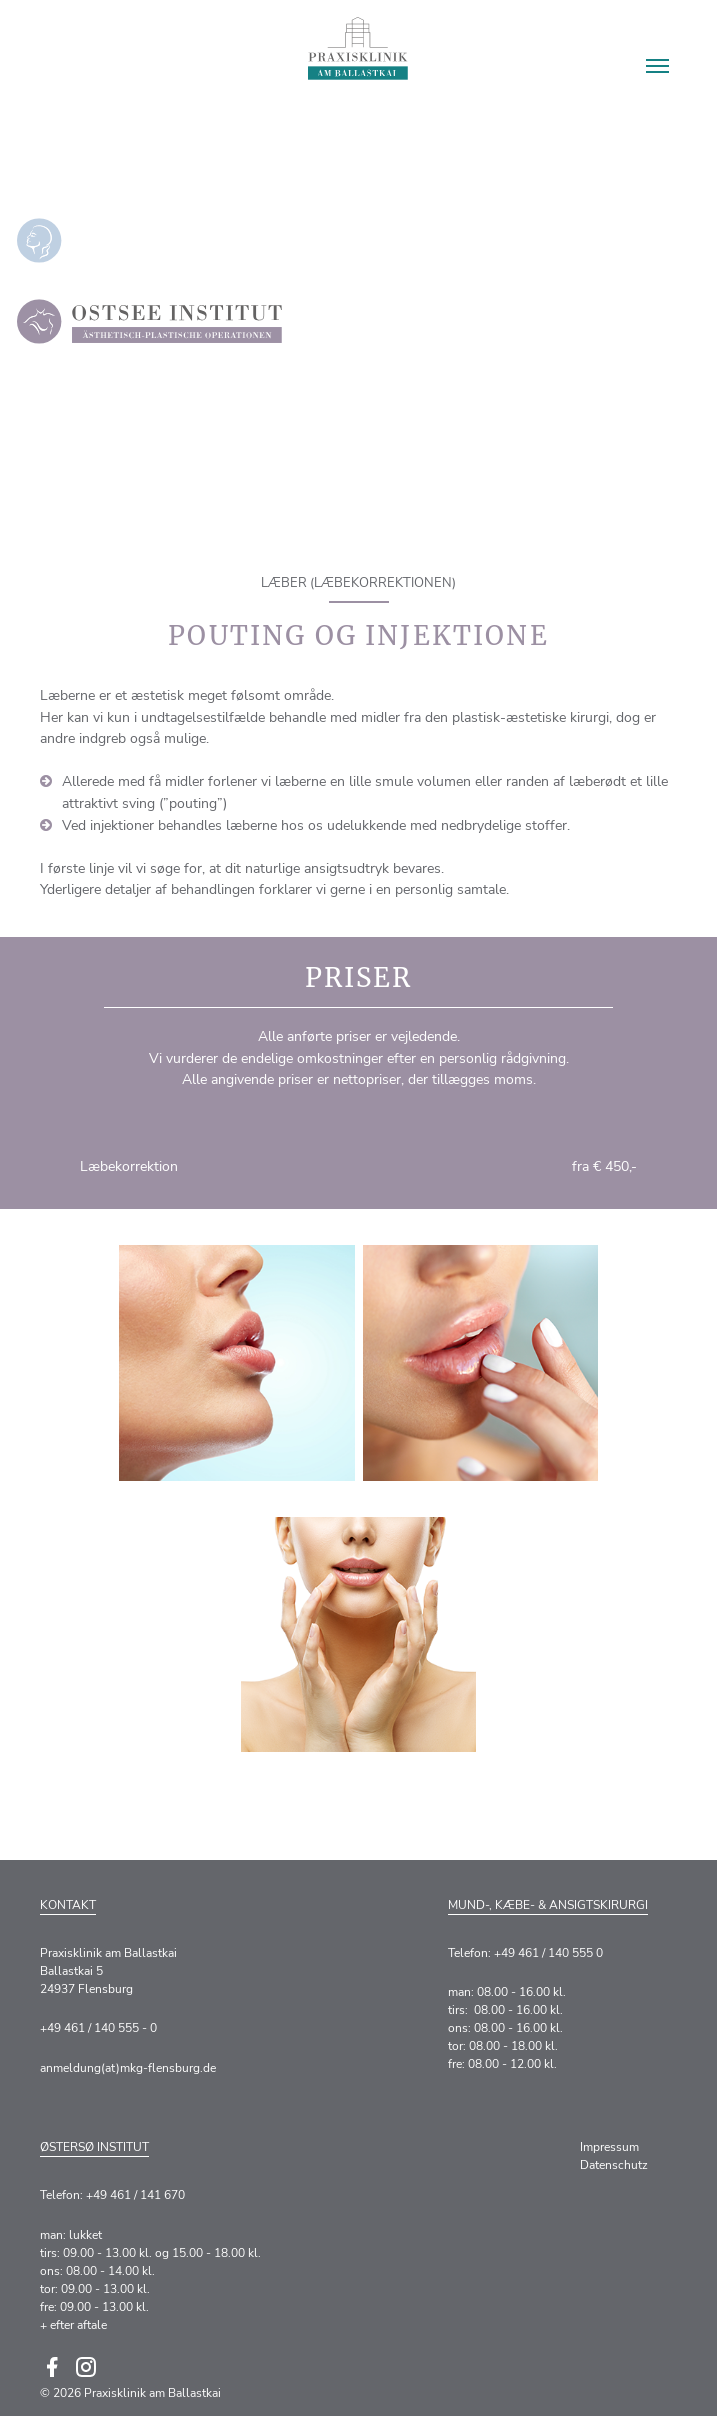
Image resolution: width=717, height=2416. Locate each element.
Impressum (609, 2147)
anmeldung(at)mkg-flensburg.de (128, 2068)
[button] (657, 66)
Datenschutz (614, 2165)
